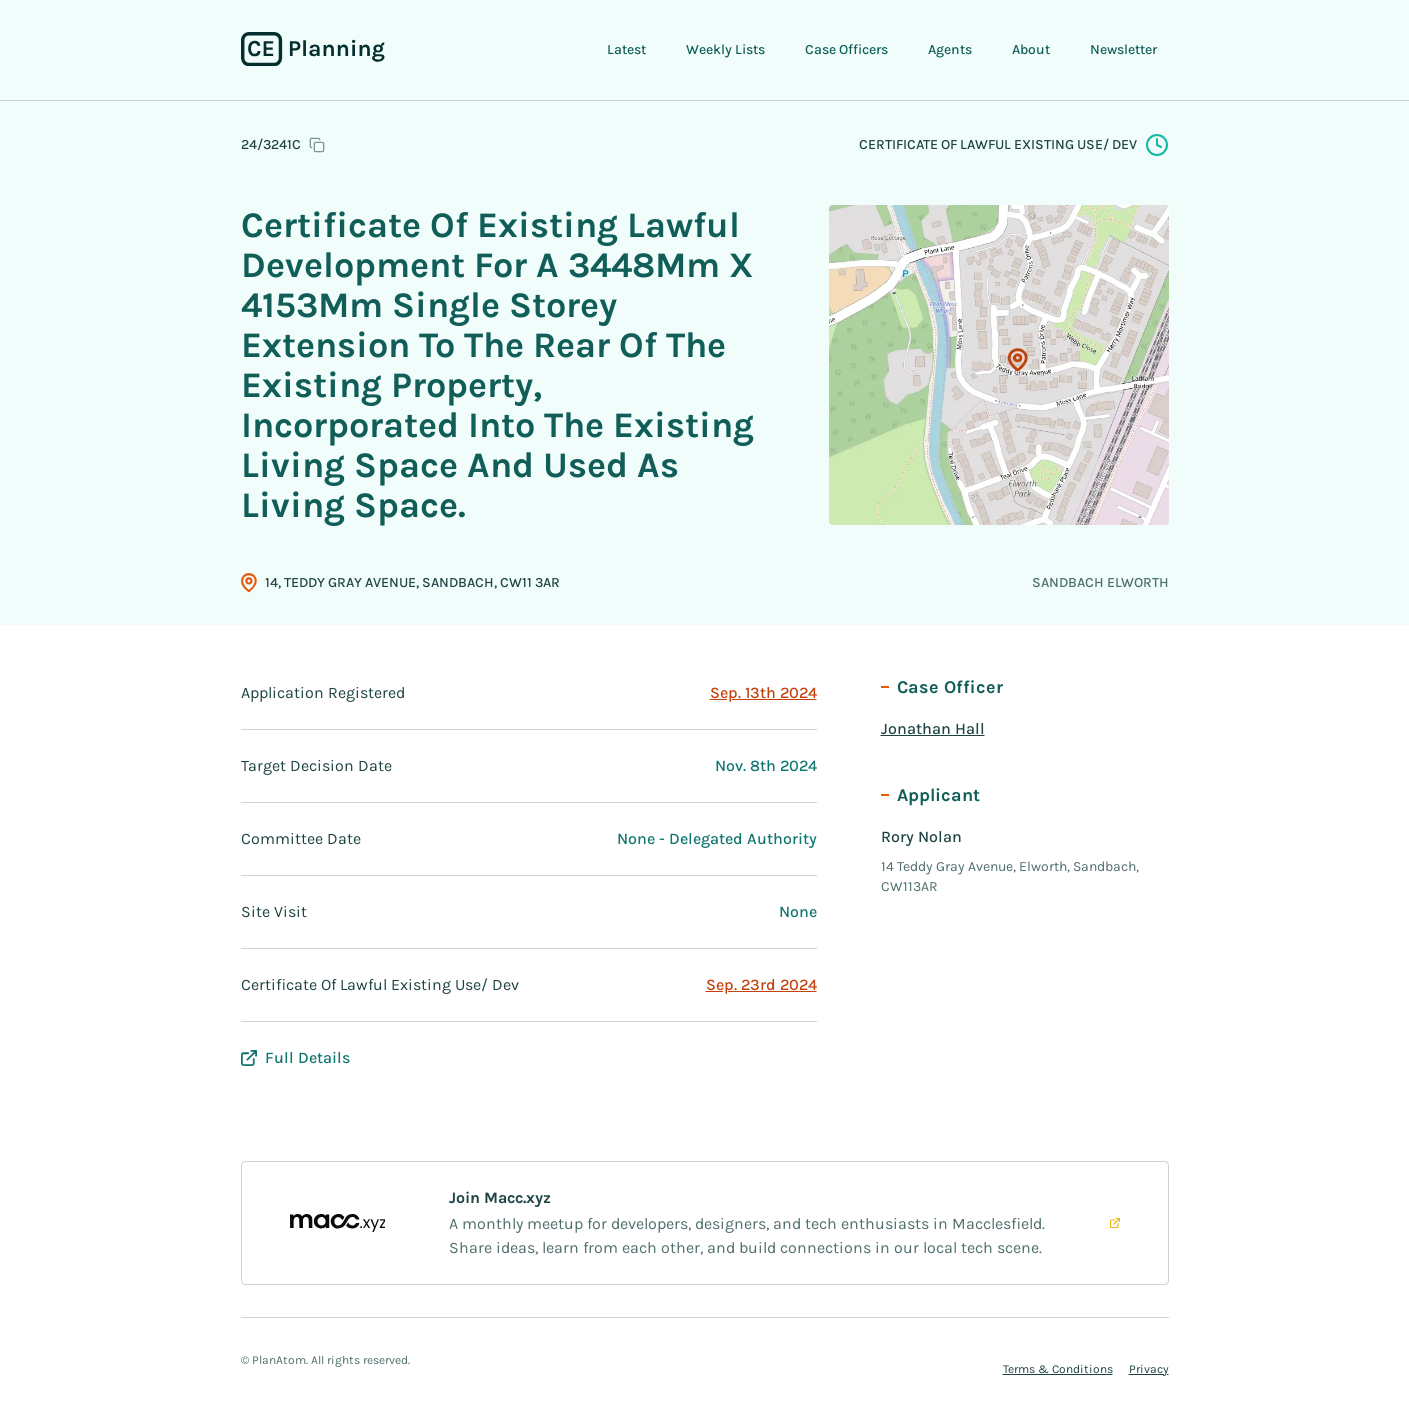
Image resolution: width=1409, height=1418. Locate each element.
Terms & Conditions (1058, 1369)
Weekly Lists (725, 49)
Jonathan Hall (933, 728)
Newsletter (1123, 49)
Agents (950, 49)
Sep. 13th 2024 (763, 692)
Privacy (1149, 1369)
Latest (626, 49)
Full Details (295, 1057)
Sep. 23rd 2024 (761, 984)
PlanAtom (279, 1360)
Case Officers (846, 49)
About (1031, 49)
